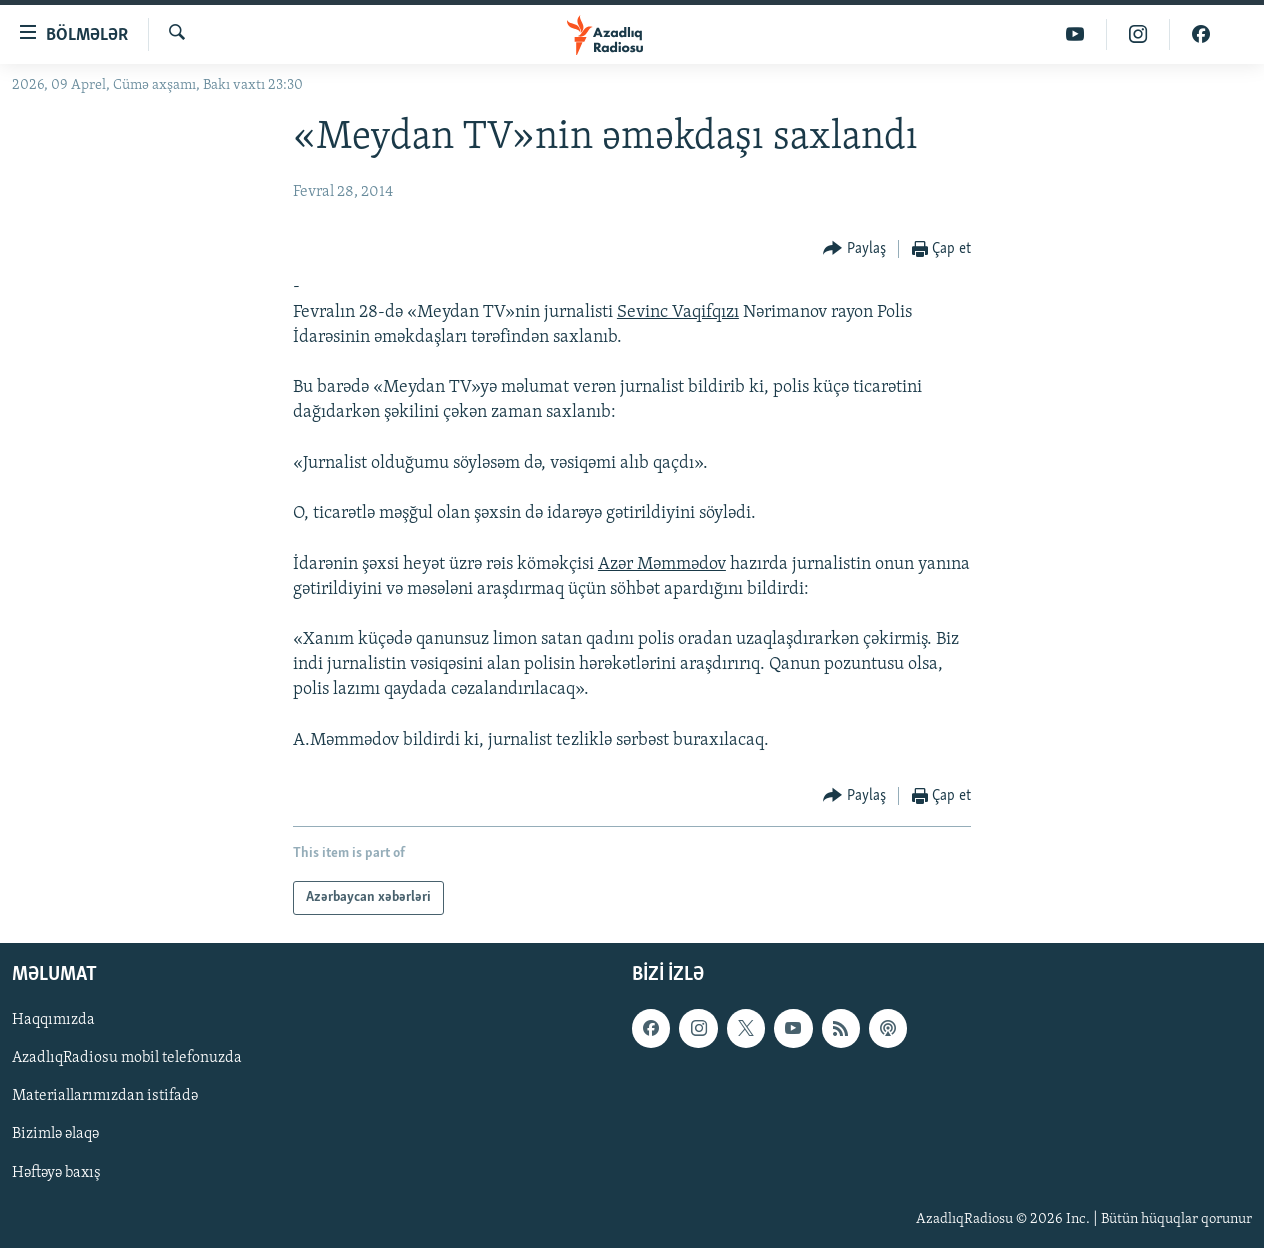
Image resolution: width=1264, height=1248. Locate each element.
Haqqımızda (53, 1020)
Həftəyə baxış (56, 1173)
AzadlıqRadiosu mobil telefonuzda (127, 1059)
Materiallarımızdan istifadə (105, 1097)
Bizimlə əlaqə (55, 1135)
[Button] (854, 249)
